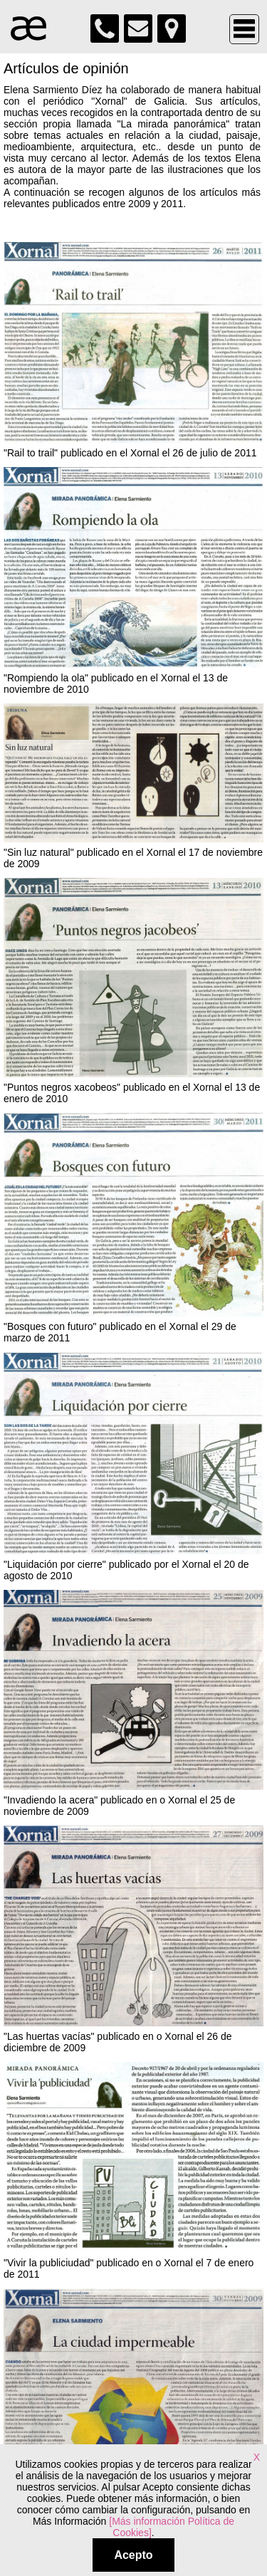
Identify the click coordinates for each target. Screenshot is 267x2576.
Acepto (133, 2555)
